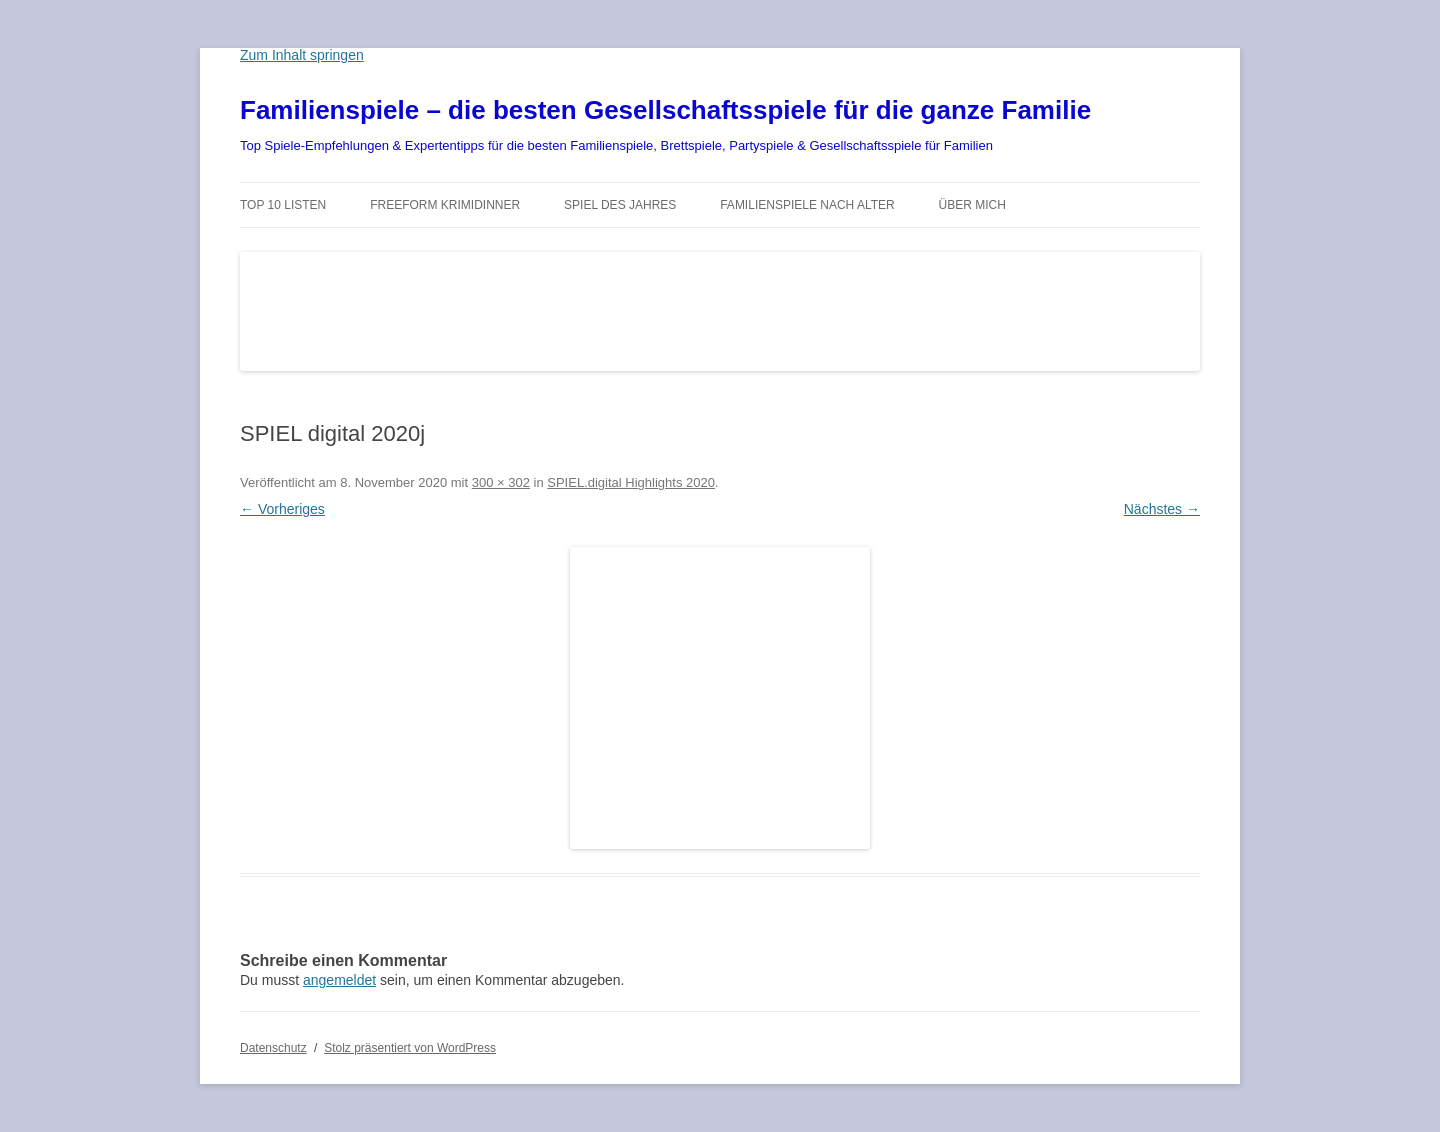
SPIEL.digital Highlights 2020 (631, 482)
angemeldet (339, 980)
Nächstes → (1162, 509)
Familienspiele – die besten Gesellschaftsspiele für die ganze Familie (665, 110)
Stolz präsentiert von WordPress (410, 1048)
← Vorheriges (282, 509)
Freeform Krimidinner (445, 205)
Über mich (972, 205)
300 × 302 (501, 482)
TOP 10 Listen (283, 205)
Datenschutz (273, 1048)
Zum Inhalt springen (302, 55)
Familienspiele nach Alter (807, 205)
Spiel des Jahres (620, 205)
